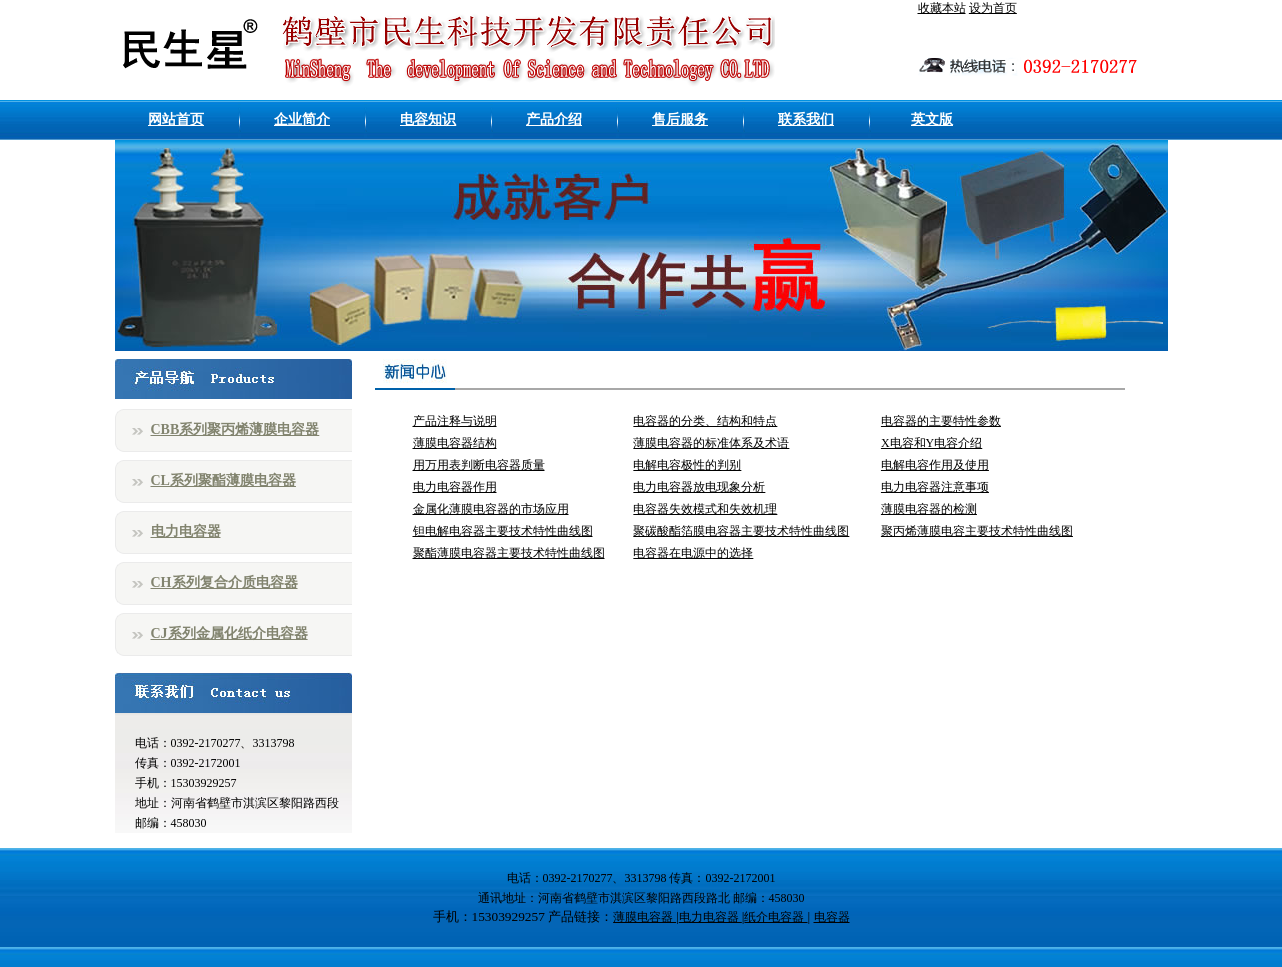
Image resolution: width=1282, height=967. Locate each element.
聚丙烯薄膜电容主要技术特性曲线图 (977, 531)
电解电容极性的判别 (687, 465)
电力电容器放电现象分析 (699, 487)
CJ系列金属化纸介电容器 (229, 633)
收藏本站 (942, 8)
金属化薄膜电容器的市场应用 (491, 509)
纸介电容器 (775, 917)
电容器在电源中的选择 (693, 553)
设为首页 (993, 8)
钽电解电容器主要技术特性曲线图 (503, 531)
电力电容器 (186, 531)
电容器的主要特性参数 (941, 421)
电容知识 (428, 119)
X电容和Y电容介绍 (931, 443)
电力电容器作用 (455, 487)
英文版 (932, 119)
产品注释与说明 (455, 421)
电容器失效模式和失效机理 (705, 509)
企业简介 (302, 119)
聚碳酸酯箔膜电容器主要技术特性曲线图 (741, 531)
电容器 (832, 917)
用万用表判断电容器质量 (479, 465)
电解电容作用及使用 (935, 465)
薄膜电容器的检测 (929, 509)
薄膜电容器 (644, 917)
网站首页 (176, 119)
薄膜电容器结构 (455, 443)
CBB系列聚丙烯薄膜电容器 (235, 429)
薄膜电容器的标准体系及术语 (711, 443)
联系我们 (806, 119)
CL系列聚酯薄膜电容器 (223, 480)
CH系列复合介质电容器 (224, 582)
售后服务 (680, 119)
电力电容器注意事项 (935, 487)
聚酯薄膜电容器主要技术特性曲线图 (509, 553)
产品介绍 (554, 119)
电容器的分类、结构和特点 (705, 421)
